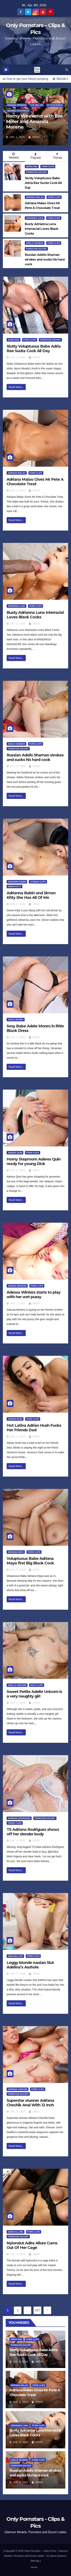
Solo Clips (36, 1685)
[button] (66, 69)
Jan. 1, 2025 (17, 137)
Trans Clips (15, 1823)
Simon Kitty (14, 886)
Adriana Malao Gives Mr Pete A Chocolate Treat (35, 481)
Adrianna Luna (34, 218)
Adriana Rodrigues (19, 1818)
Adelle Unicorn (17, 1685)
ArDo (34, 137)
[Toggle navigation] (37, 70)
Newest (13, 155)
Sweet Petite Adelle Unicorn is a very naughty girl (34, 1693)
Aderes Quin (15, 1153)
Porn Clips (47, 166)
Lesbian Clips (38, 882)
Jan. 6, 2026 (17, 357)
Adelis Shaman (34, 243)
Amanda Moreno (16, 105)
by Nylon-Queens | (57, 2555)
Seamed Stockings (18, 111)
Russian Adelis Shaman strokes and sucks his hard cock (35, 757)
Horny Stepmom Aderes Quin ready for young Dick (34, 1161)
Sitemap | (35, 2560)
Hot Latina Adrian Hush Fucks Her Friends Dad (34, 1427)
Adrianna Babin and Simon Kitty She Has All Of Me (31, 895)
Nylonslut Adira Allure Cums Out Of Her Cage (32, 2245)
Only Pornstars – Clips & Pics (40, 2550)
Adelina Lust (15, 1956)
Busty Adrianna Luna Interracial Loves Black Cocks (35, 614)
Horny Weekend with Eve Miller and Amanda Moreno (34, 121)
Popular (36, 156)
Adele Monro (15, 1019)
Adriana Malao (35, 197)
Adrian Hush (15, 1419)
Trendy (57, 156)
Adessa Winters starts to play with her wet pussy (33, 1294)
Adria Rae (31, 166)
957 (37, 2310)
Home (34, 2567)
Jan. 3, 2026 (17, 490)
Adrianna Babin (17, 882)
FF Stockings (54, 105)
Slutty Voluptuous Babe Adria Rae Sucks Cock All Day (34, 348)
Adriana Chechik (17, 2089)
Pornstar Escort (36, 172)
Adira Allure (15, 2232)
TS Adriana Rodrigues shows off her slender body (33, 1831)
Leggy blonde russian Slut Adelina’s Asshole (30, 1964)
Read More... (16, 387)
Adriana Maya (16, 1552)
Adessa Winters (17, 1286)
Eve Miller (36, 105)
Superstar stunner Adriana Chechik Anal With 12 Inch (30, 2102)
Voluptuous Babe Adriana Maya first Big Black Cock (30, 1560)
